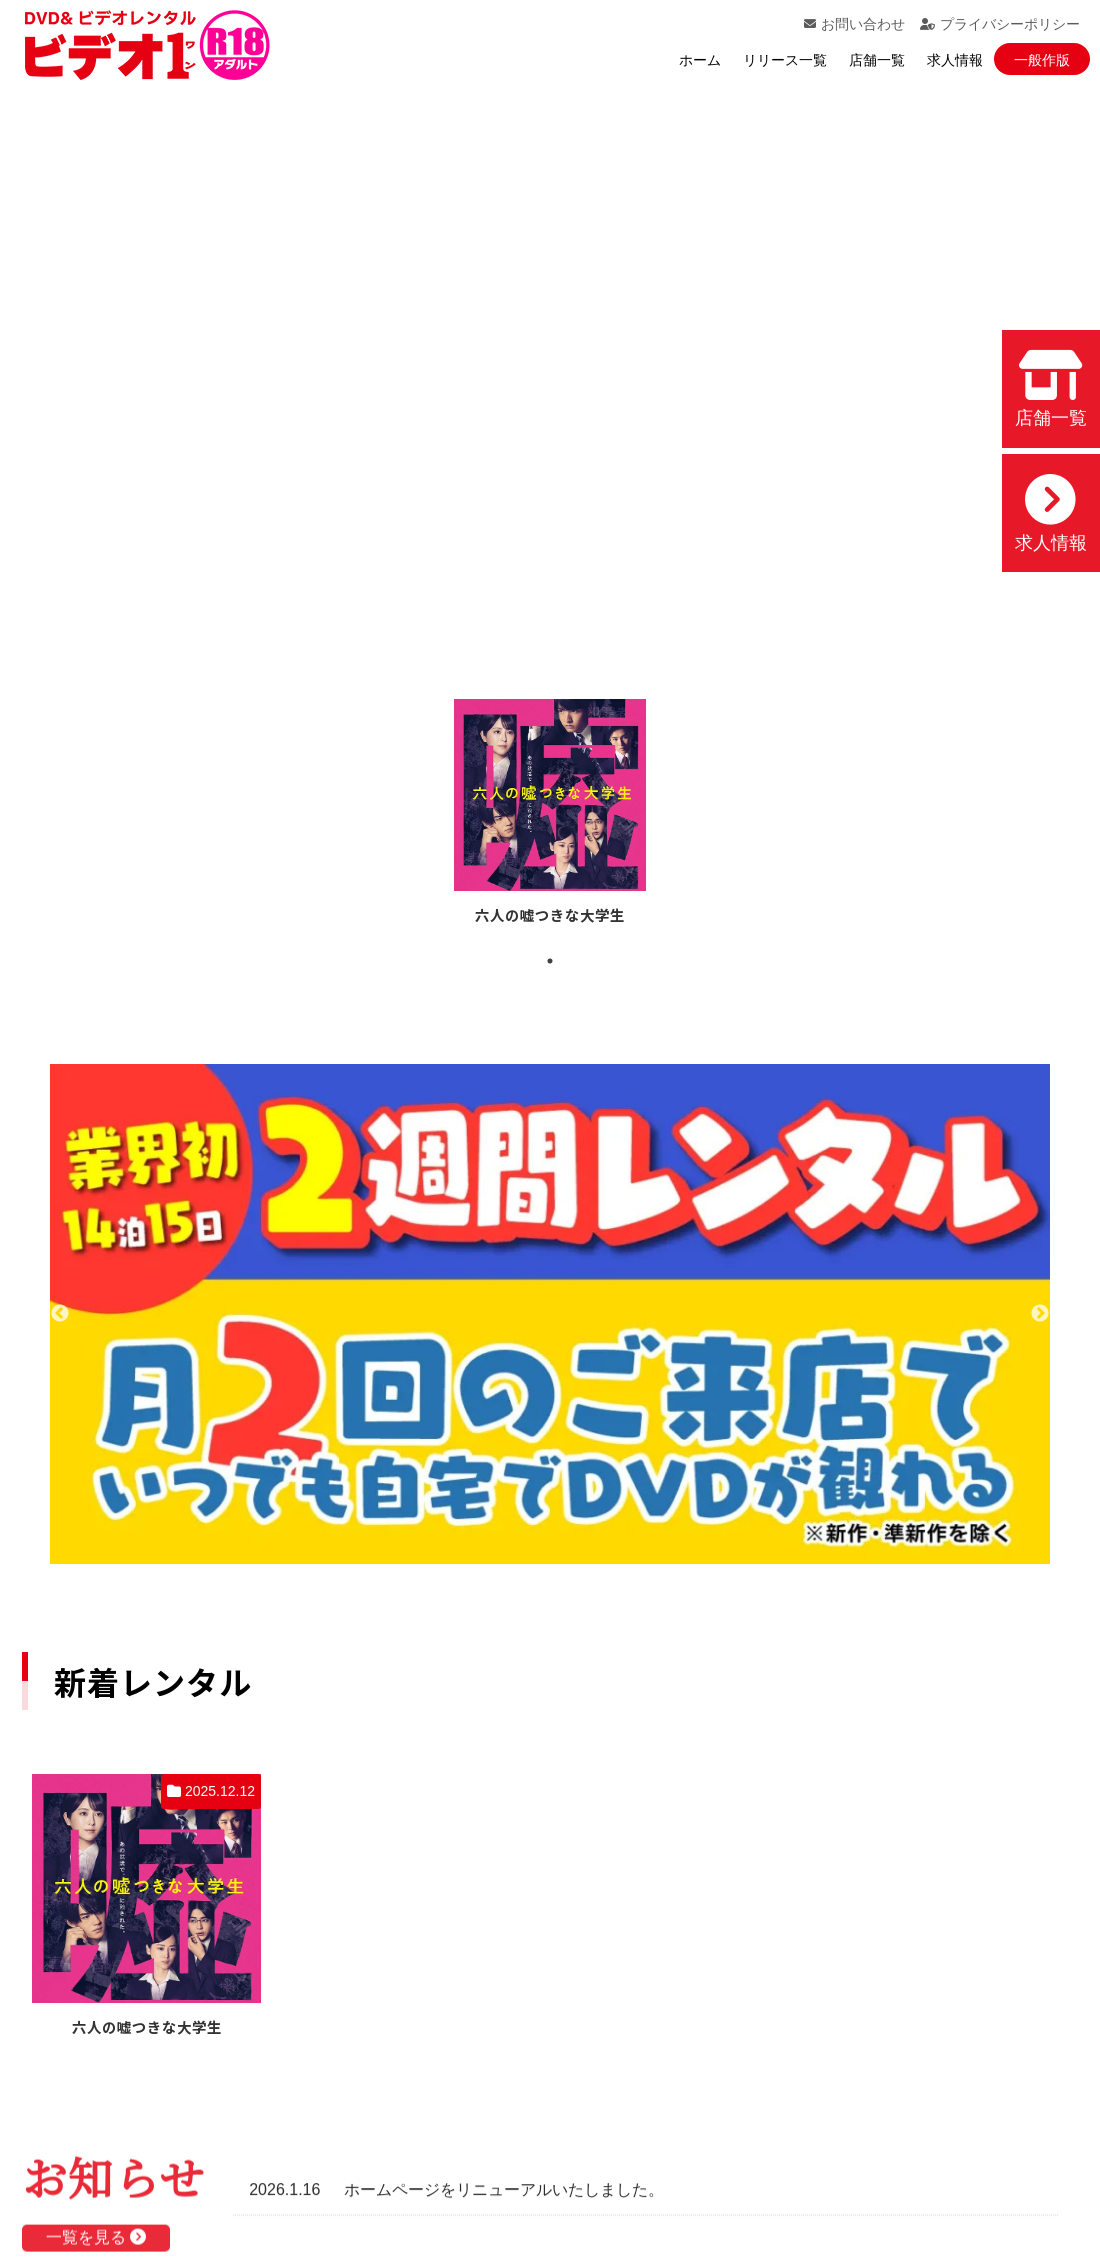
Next (1040, 1314)
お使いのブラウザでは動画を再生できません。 (550, 365)
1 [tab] (550, 961)
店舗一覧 (877, 60)
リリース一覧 (785, 60)
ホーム (700, 60)
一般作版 (1042, 60)
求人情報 (955, 60)
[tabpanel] (550, 815)
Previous (60, 1314)
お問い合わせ (854, 24)
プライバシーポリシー (1000, 24)
